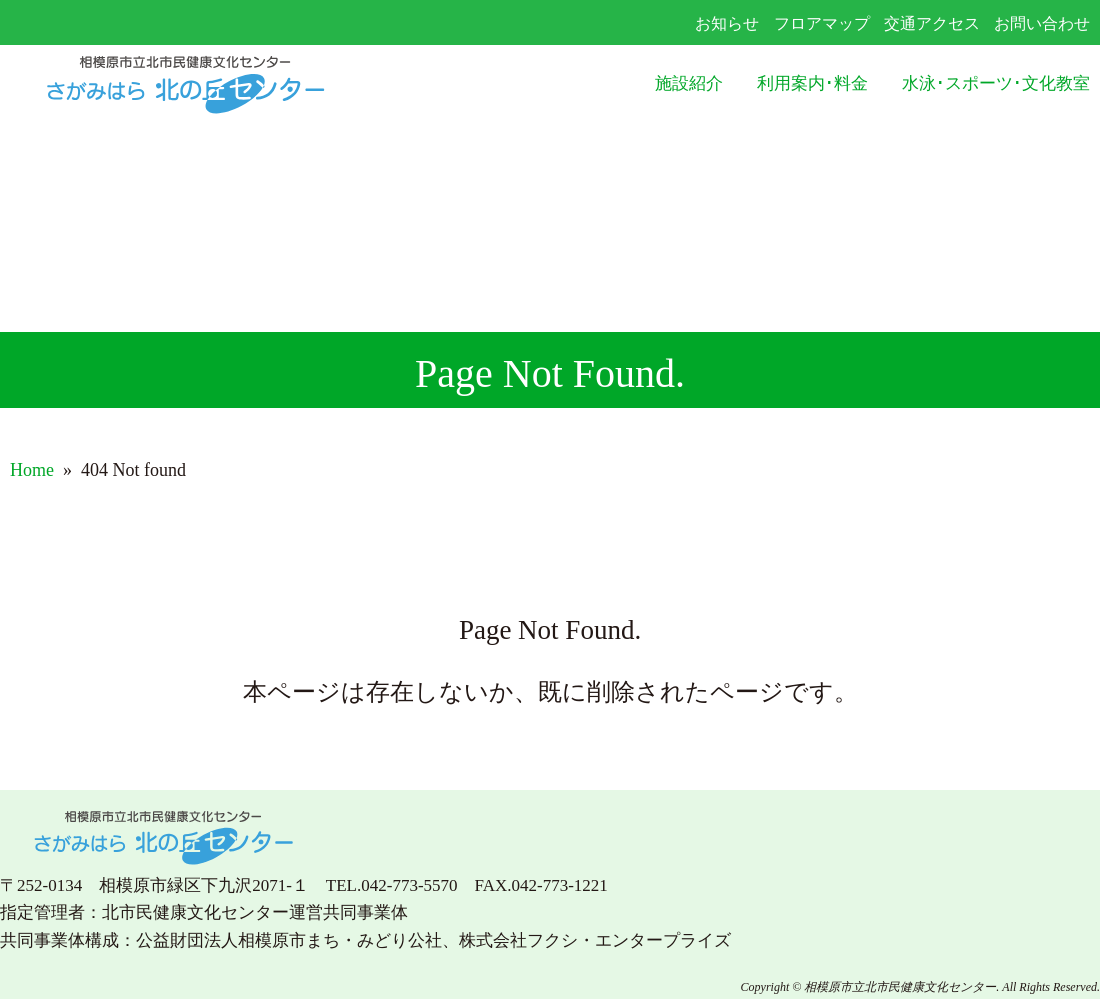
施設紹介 (689, 83)
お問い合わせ (1042, 23)
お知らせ (727, 23)
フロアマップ (822, 23)
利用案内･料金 (812, 83)
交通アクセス (932, 23)
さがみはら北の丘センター (226, 84)
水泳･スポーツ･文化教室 (996, 83)
